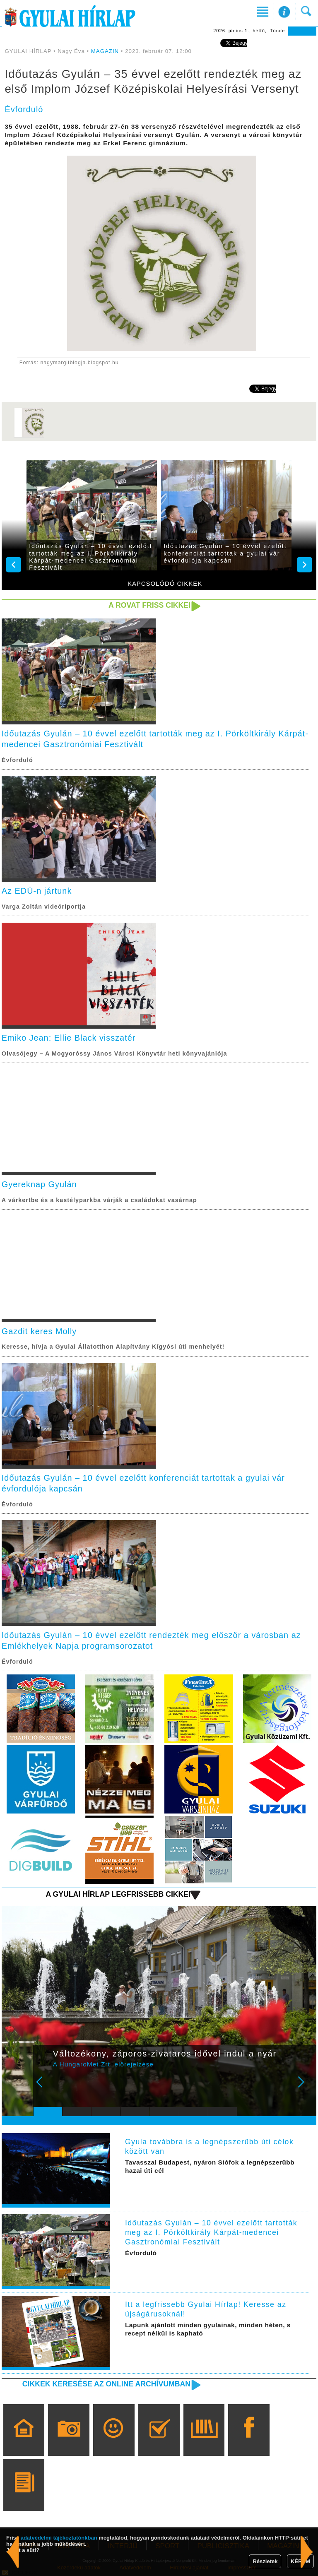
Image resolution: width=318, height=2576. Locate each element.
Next (305, 2087)
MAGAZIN (105, 51)
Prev (44, 2087)
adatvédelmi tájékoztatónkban (59, 2538)
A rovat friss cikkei (149, 605)
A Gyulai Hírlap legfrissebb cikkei (118, 1894)
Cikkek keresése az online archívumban (106, 2384)
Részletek (265, 2561)
